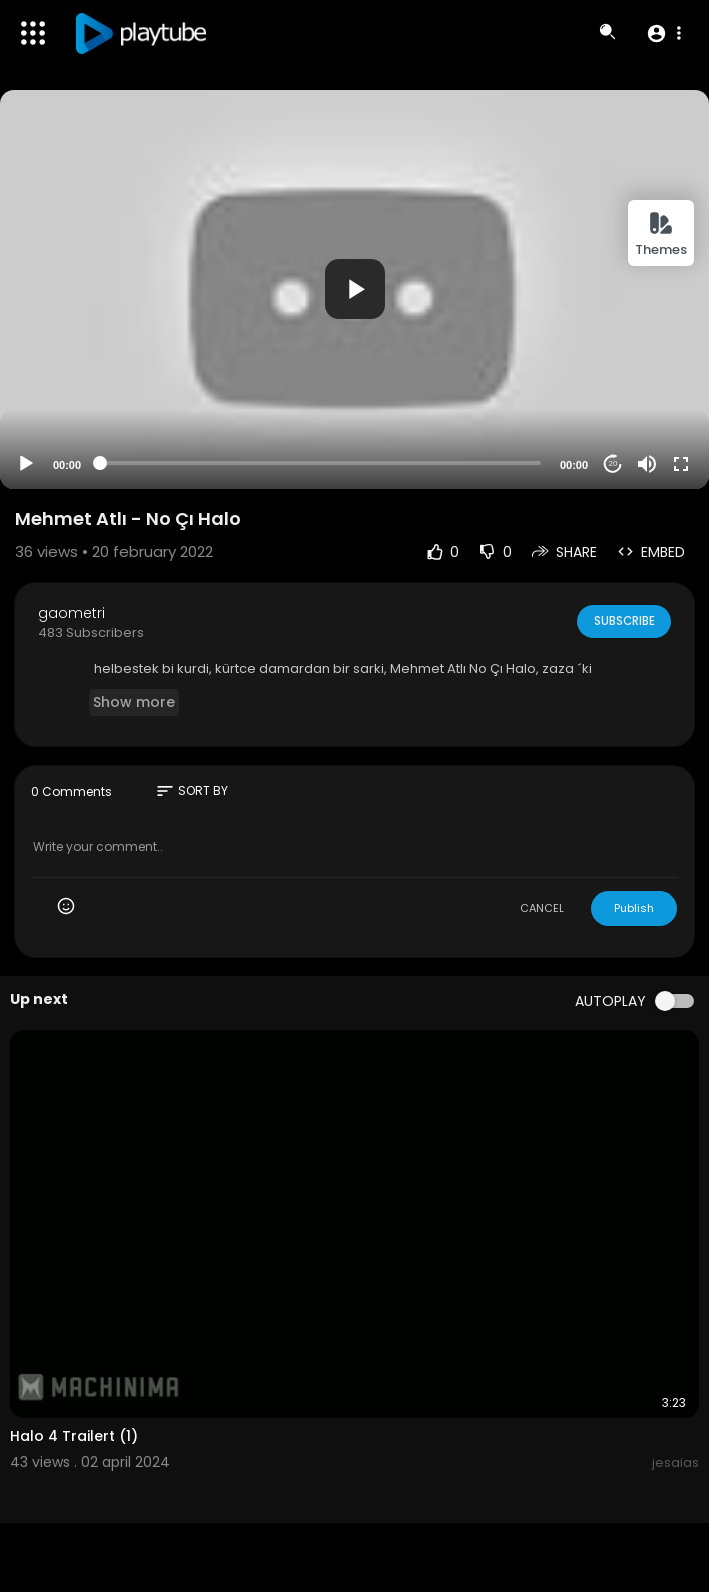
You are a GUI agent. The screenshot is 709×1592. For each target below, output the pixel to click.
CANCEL (542, 908)
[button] (663, 33)
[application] (354, 289)
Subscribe (622, 621)
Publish (634, 908)
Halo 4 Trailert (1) (74, 1436)
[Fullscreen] (681, 464)
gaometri (71, 613)
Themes (661, 234)
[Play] (26, 464)
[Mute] (647, 464)
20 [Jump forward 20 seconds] (613, 463)
